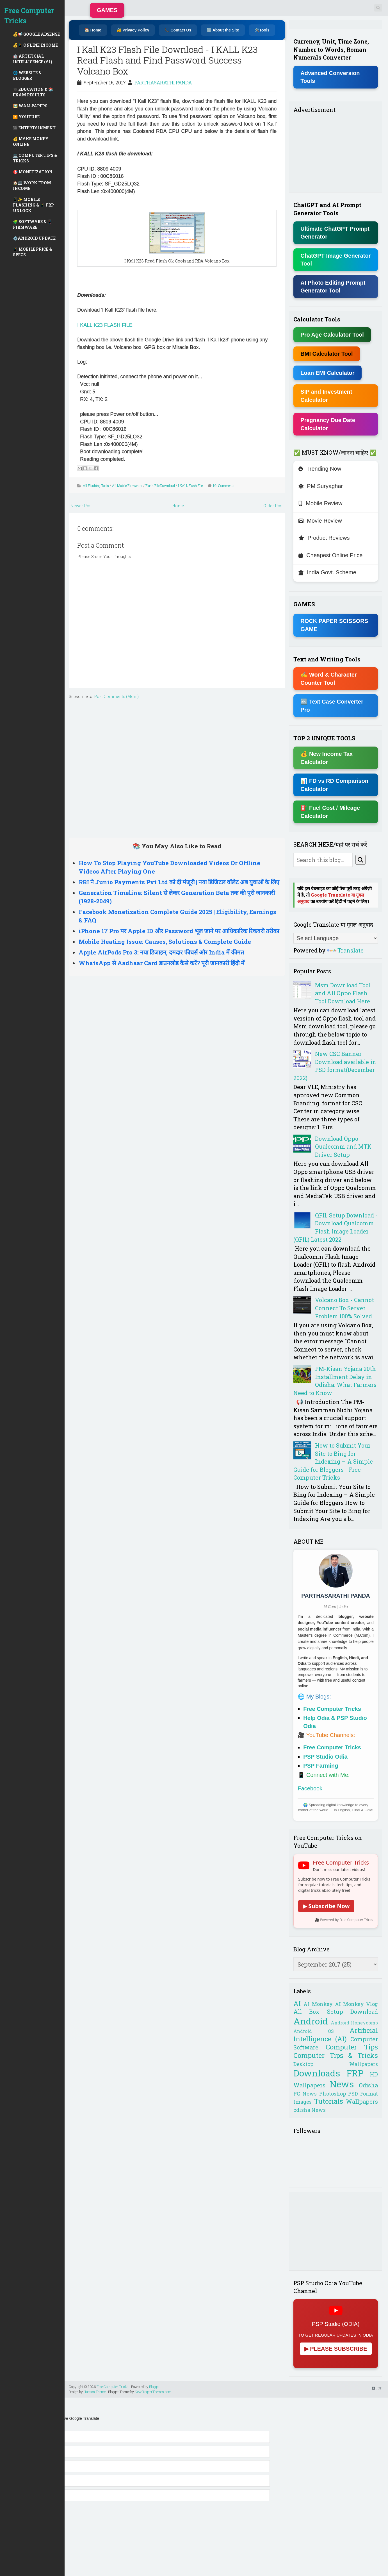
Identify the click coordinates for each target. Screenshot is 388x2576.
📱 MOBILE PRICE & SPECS (32, 251)
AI (297, 2003)
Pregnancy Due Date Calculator (327, 424)
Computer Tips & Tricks (335, 2055)
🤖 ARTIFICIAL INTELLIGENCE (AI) (32, 58)
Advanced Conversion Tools (330, 77)
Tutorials (328, 2101)
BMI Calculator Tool (326, 354)
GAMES (107, 10)
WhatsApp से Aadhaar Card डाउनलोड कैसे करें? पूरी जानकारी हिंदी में (162, 963)
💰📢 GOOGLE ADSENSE (36, 34)
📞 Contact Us (178, 30)
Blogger (154, 2386)
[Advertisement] (177, 767)
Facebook (310, 1788)
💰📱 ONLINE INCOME (35, 45)
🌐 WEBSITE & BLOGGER (27, 75)
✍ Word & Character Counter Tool (328, 679)
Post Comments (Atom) (116, 696)
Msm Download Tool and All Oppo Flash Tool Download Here (343, 993)
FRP (355, 2073)
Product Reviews (324, 538)
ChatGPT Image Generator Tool (335, 260)
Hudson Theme (95, 2391)
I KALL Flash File (190, 485)
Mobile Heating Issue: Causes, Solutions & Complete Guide (165, 941)
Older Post (273, 505)
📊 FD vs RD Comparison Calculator (334, 785)
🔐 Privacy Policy (133, 30)
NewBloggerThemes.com (153, 2391)
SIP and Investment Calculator (326, 396)
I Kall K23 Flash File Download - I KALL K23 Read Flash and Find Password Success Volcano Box (167, 60)
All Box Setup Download (335, 2011)
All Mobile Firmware (127, 485)
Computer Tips (352, 2046)
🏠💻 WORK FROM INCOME (32, 185)
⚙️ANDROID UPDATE (34, 238)
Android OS (313, 2031)
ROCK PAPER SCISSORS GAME (334, 625)
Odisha (368, 2085)
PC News (305, 2093)
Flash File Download (160, 485)
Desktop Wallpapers (335, 2064)
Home (178, 505)
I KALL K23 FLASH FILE (104, 325)
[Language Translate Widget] (335, 938)
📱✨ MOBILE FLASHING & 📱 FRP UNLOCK (33, 205)
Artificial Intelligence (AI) (335, 2034)
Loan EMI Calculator (327, 373)
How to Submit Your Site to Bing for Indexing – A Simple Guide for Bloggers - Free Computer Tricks (333, 1461)
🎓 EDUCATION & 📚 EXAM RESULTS (33, 92)
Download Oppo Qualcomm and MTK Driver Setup (343, 1146)
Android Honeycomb (354, 2023)
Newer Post (81, 505)
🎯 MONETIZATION (33, 171)
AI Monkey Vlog (356, 2004)
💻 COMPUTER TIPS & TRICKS (35, 158)
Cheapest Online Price (330, 555)
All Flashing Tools (96, 485)
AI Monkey (317, 2004)
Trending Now (319, 469)
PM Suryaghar (320, 486)
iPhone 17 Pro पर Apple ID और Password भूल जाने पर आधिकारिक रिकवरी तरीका (179, 931)
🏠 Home (93, 30)
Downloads (316, 2073)
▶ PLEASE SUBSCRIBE (335, 2349)
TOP (377, 2388)
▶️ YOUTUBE (26, 116)
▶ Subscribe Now (326, 1906)
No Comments (223, 485)
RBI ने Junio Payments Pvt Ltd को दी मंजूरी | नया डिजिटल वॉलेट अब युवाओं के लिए (179, 882)
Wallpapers (362, 2101)
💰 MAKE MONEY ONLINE (31, 141)
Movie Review (320, 521)
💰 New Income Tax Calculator (326, 758)
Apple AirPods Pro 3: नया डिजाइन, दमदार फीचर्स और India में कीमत (161, 952)
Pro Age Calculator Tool (332, 335)
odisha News (309, 2109)
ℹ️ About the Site (223, 30)
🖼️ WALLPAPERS (30, 105)
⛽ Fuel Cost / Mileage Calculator (330, 812)
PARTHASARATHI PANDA (163, 82)
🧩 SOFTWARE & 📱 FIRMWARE (32, 224)
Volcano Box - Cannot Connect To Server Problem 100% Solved (344, 1307)
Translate (345, 950)
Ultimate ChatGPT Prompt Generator (334, 233)
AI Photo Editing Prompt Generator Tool (332, 287)
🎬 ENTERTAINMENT (34, 127)
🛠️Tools (262, 30)
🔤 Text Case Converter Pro (331, 706)
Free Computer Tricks (29, 15)
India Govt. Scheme (327, 572)
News (342, 2084)
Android (310, 2021)
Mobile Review (320, 503)
